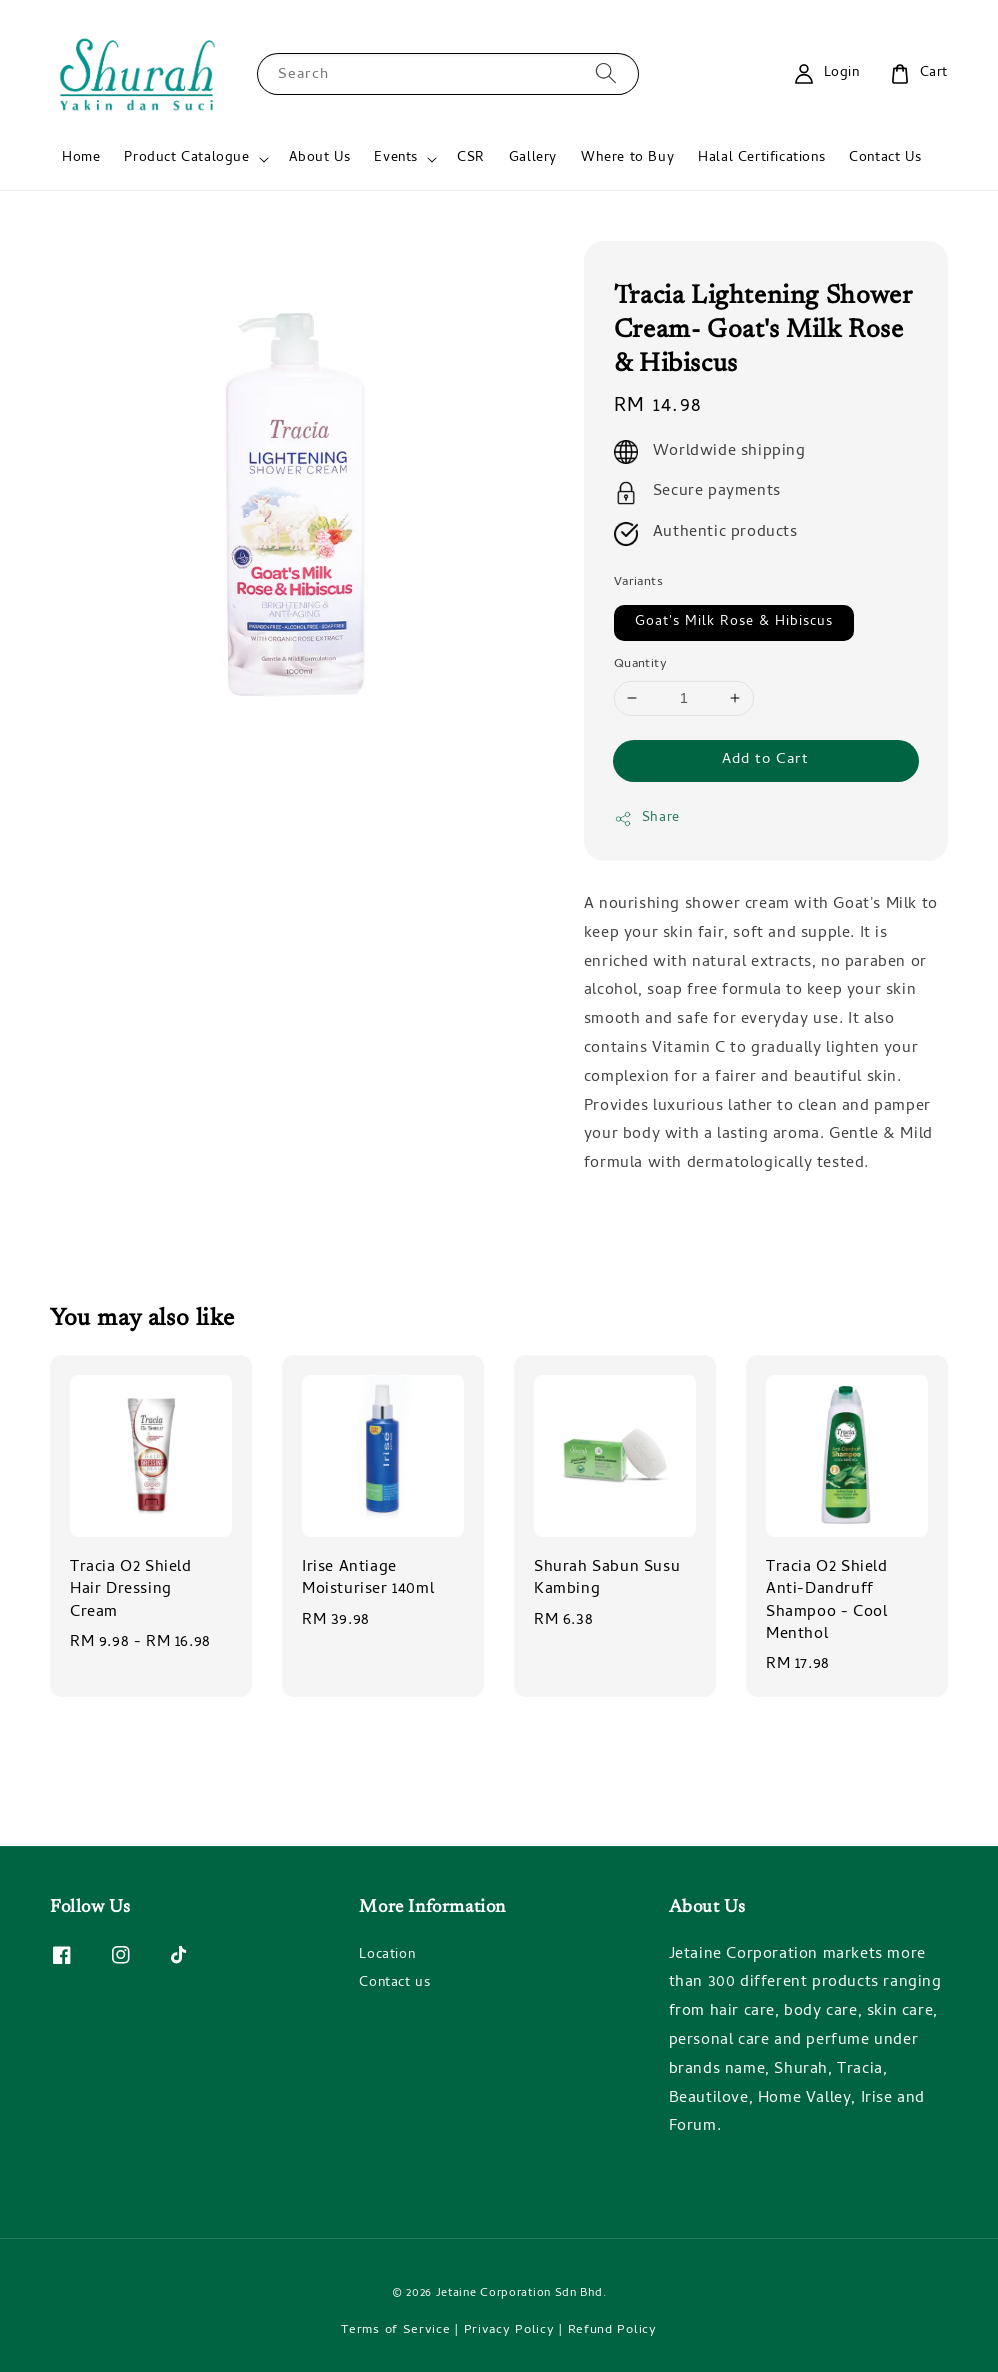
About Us (320, 158)
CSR (471, 158)
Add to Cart (765, 760)
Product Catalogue (186, 159)
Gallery (533, 158)
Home (81, 158)
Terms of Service (395, 2330)
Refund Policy (612, 2330)
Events (396, 159)
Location (387, 1957)
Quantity (640, 665)
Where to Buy (627, 158)
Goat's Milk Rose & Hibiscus (734, 622)
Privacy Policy (509, 2330)
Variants (638, 583)
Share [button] (647, 818)
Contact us (394, 1983)
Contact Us (885, 158)
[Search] (606, 73)
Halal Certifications (761, 158)
